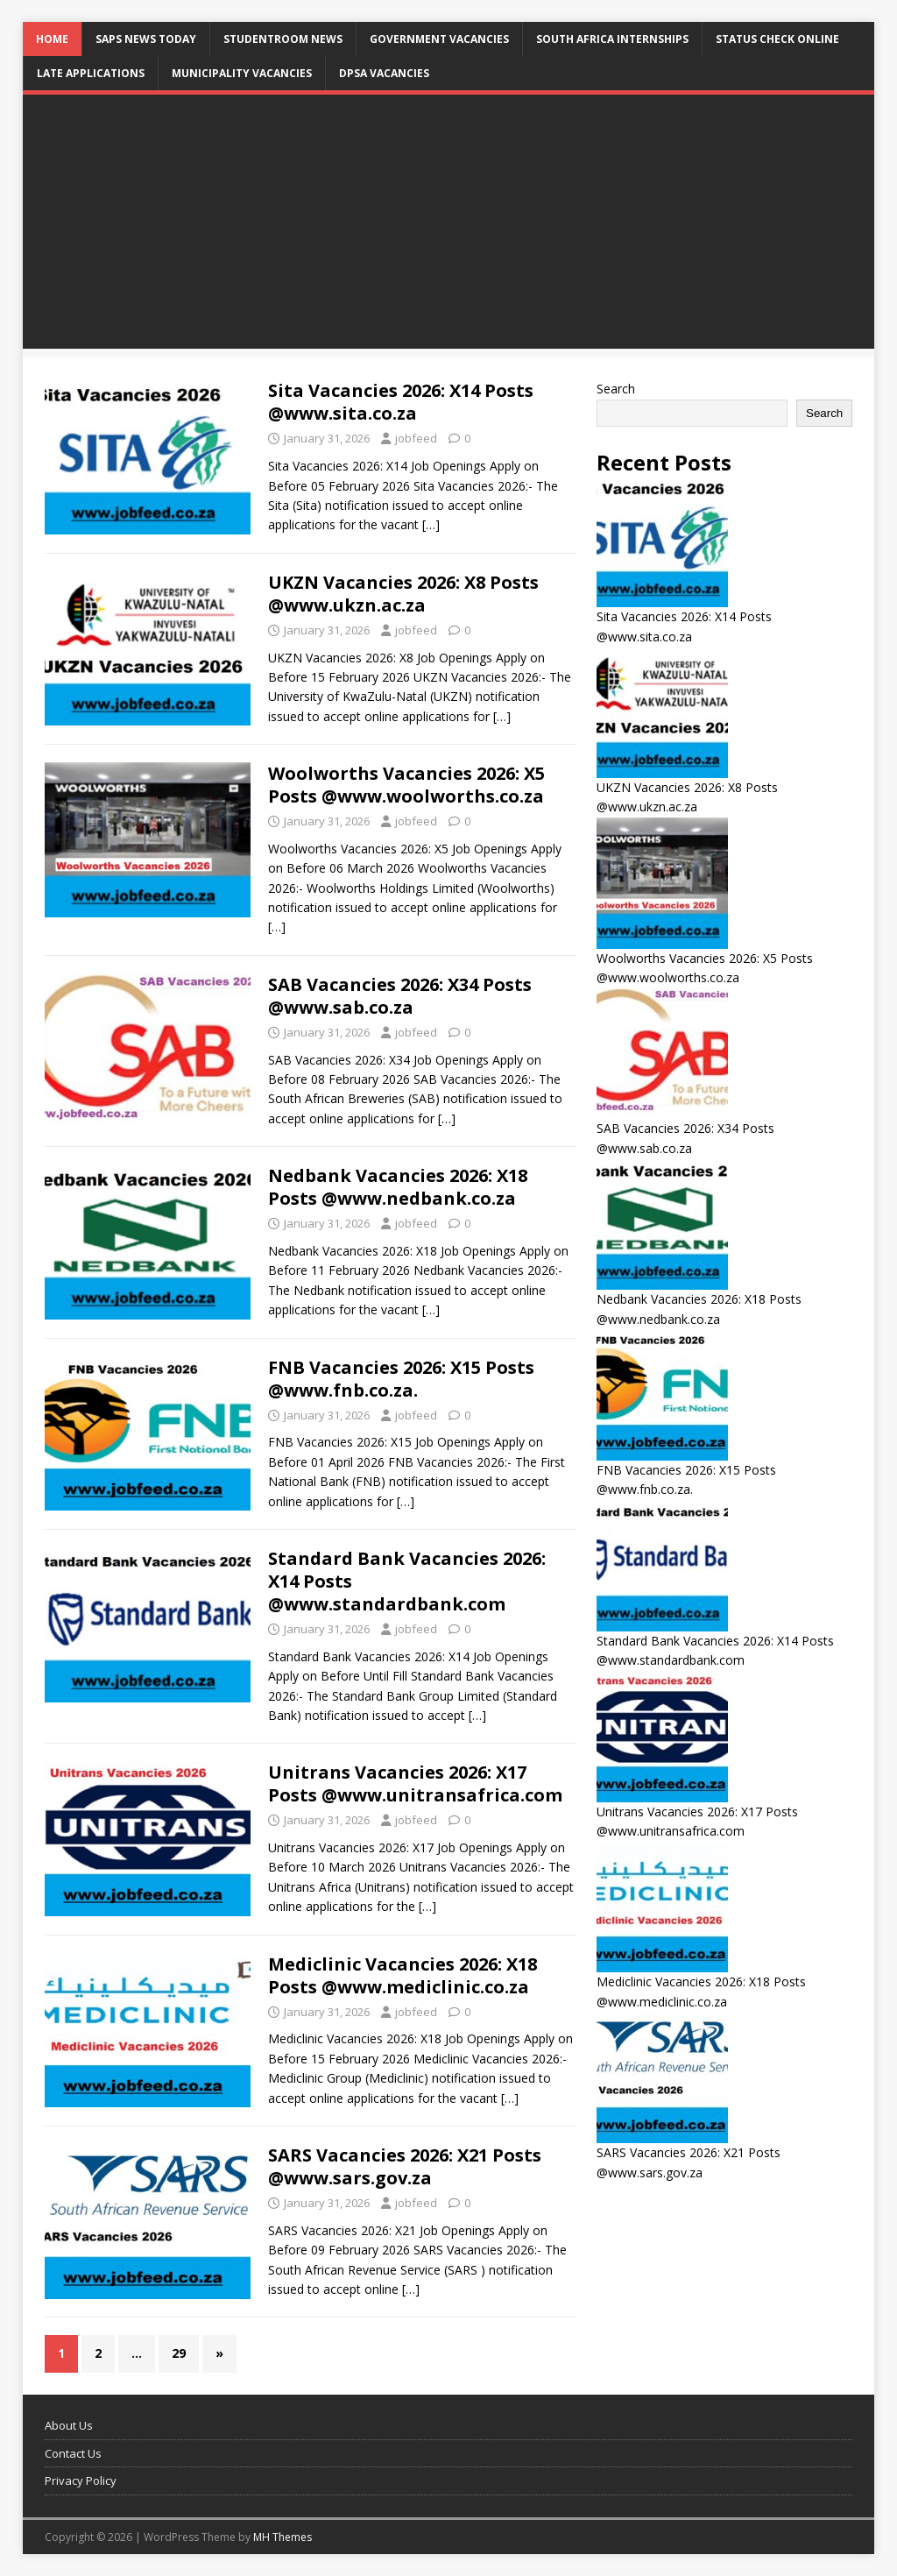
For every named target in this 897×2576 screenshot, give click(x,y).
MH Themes (282, 2537)
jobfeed (416, 438)
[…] (431, 524)
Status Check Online (777, 39)
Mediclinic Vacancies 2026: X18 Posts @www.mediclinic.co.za (402, 1975)
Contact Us (73, 2453)
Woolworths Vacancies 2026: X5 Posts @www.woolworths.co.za (406, 784)
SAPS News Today (145, 39)
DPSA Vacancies (384, 73)
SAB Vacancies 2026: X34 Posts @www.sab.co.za (400, 996)
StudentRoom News (283, 39)
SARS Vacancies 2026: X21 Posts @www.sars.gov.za (404, 2166)
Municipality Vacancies (242, 73)
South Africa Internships (612, 39)
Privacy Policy (81, 2480)
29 (179, 2353)
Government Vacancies (439, 39)
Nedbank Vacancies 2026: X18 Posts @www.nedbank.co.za (397, 1187)
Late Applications (91, 73)
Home (52, 39)
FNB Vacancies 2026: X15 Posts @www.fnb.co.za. (401, 1378)
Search (616, 388)
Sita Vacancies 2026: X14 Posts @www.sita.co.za (400, 402)
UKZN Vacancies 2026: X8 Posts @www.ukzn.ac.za (403, 593)
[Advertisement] (449, 226)
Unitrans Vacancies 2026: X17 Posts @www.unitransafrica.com (415, 1783)
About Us (69, 2425)
